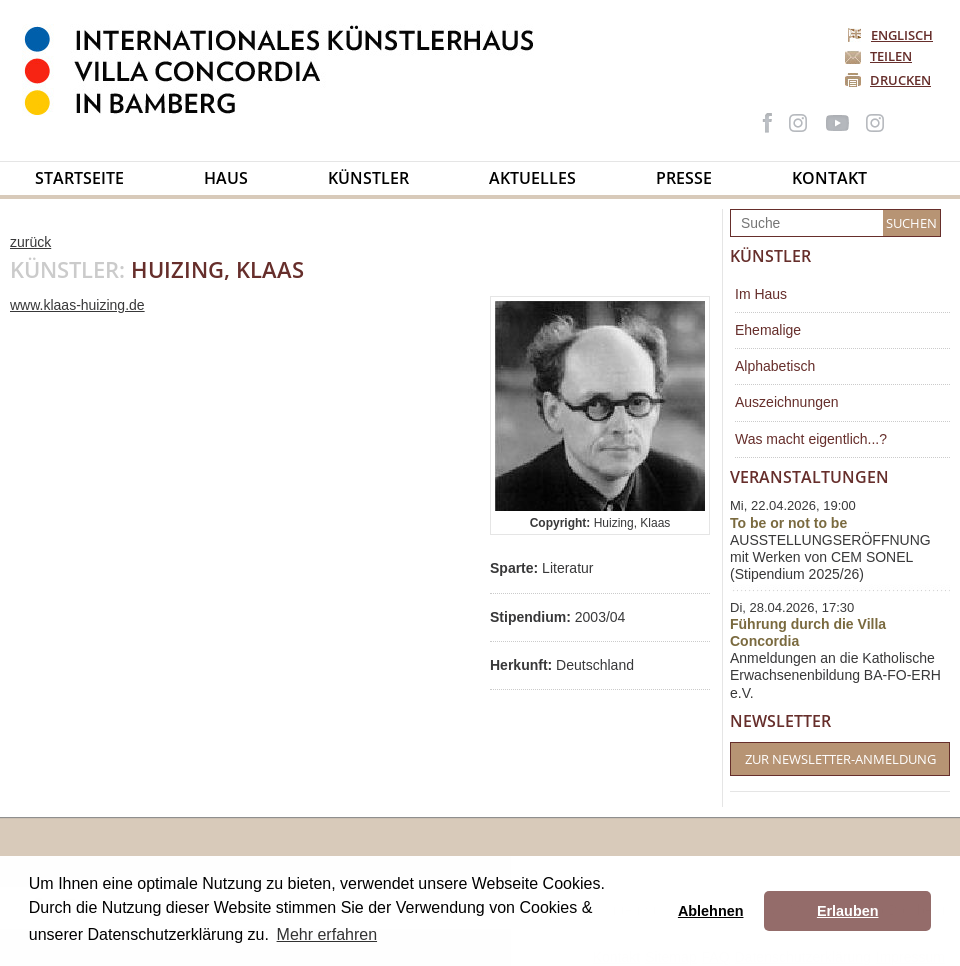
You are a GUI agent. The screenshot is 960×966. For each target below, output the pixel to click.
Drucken (900, 80)
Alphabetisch (775, 366)
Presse (684, 178)
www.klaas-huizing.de (77, 305)
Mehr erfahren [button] (327, 934)
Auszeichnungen (787, 402)
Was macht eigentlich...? (811, 439)
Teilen (891, 56)
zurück (30, 242)
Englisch (891, 35)
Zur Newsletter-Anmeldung (840, 759)
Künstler (368, 178)
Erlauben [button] (848, 911)
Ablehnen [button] (711, 911)
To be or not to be (788, 523)
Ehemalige (768, 330)
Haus (226, 178)
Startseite (79, 178)
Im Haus (761, 294)
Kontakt (829, 178)
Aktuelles (532, 178)
